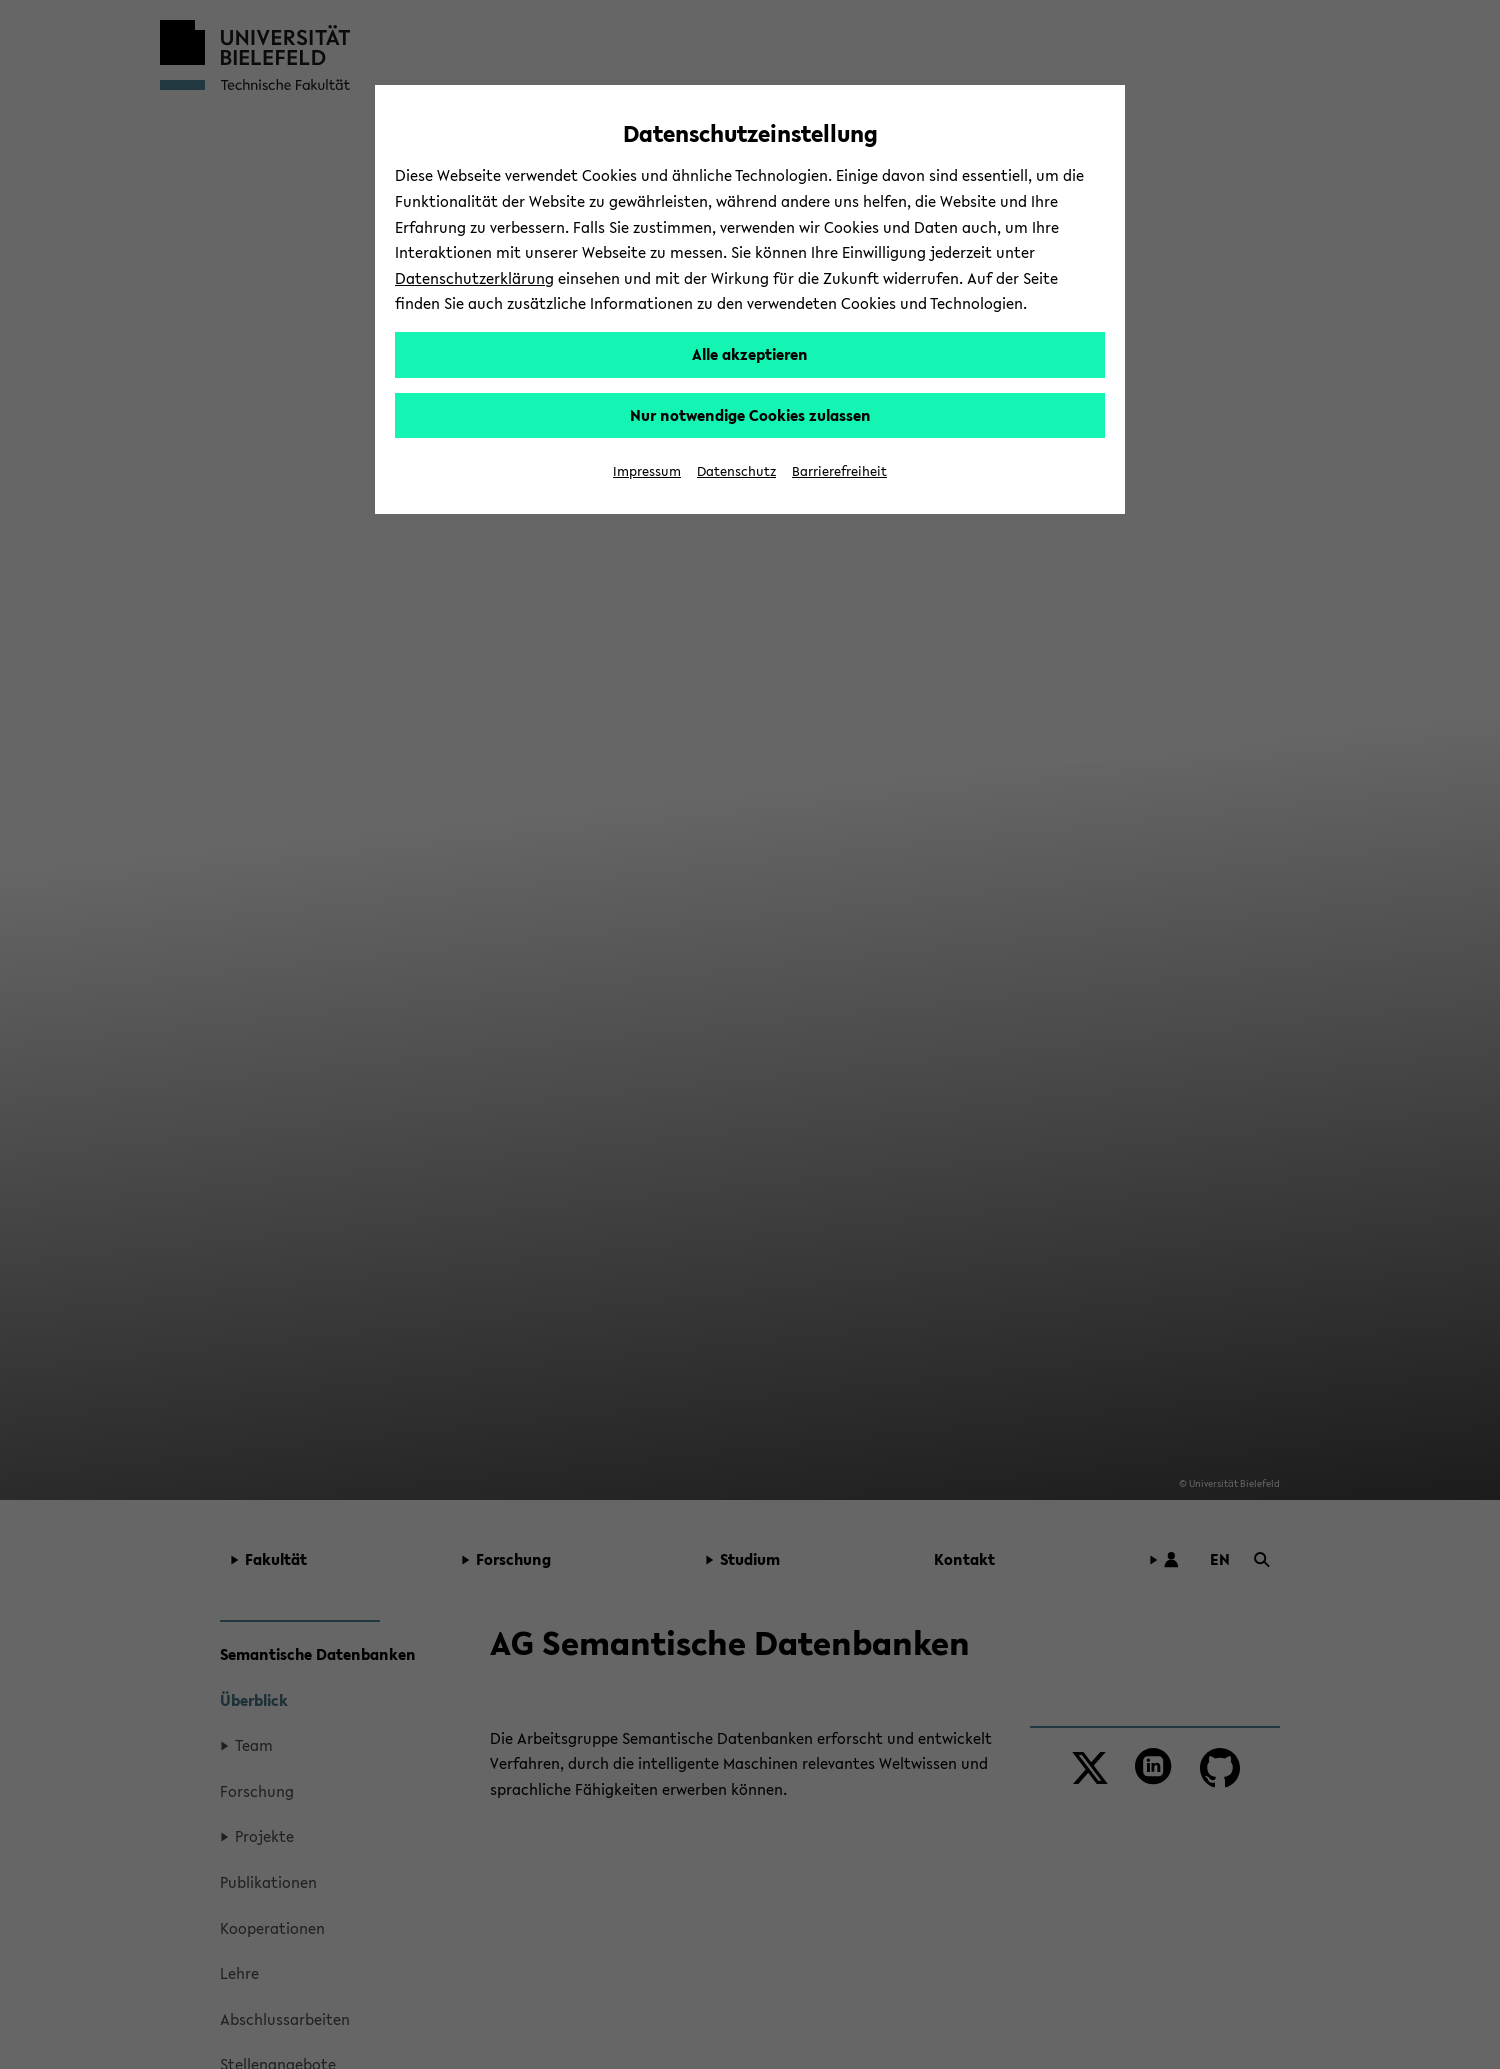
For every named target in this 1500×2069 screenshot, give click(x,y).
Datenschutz (736, 471)
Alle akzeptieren (750, 354)
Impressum (647, 471)
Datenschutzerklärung (474, 278)
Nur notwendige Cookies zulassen (750, 415)
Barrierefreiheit (839, 471)
